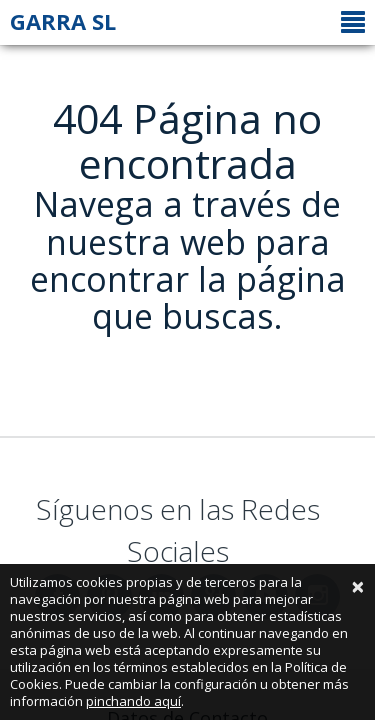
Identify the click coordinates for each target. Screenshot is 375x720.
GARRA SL (63, 21)
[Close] (358, 586)
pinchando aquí (133, 701)
